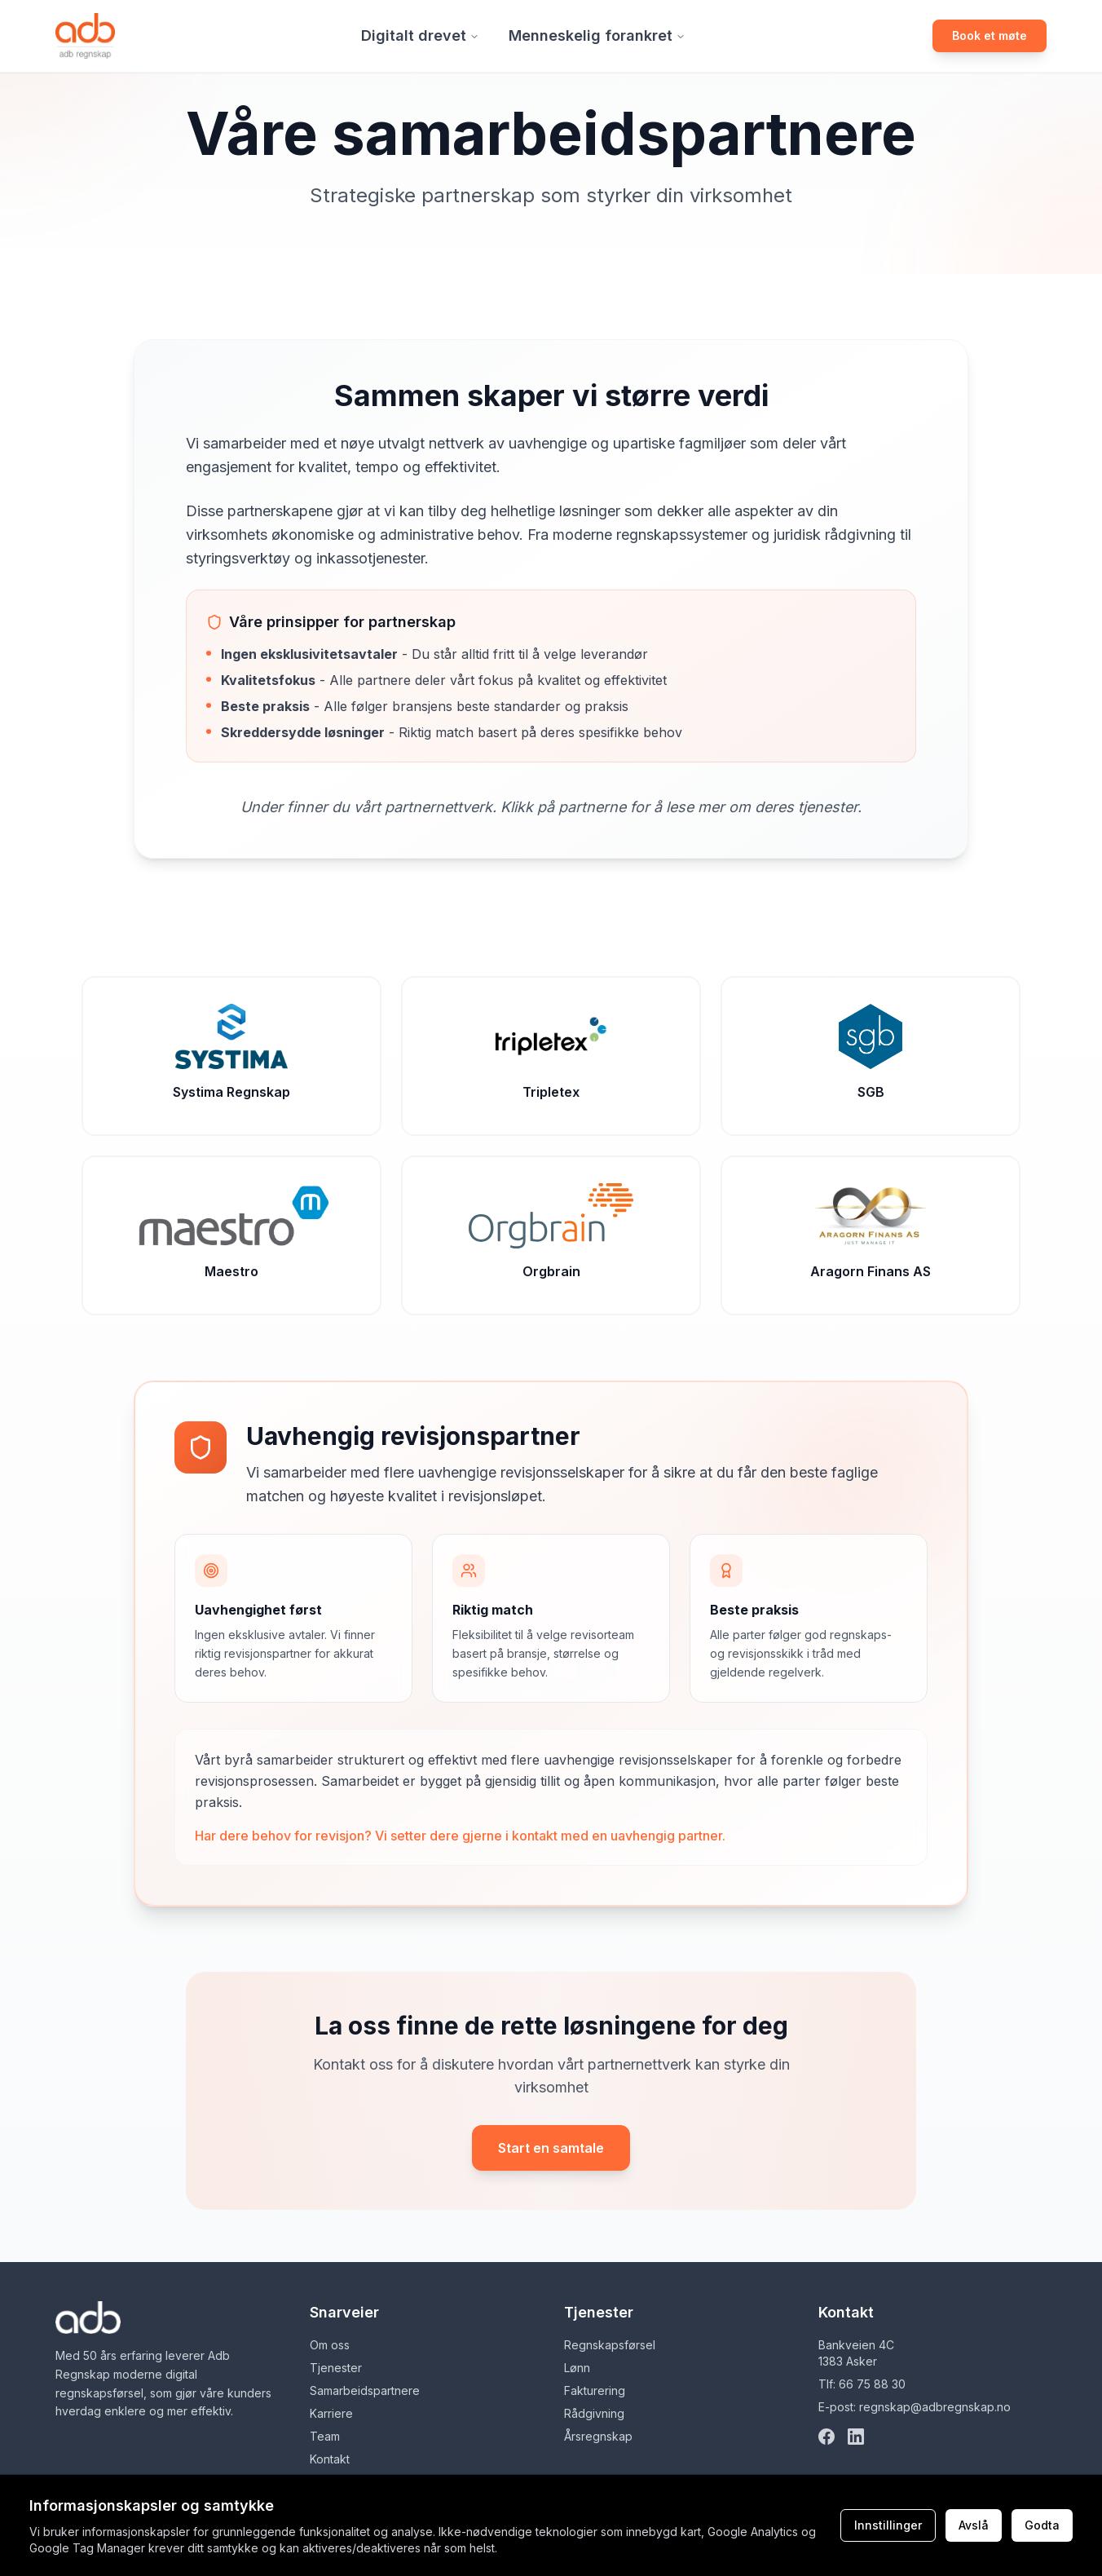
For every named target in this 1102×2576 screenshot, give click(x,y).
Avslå (974, 2525)
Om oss (330, 2345)
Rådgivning (594, 2413)
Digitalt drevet (420, 35)
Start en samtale (551, 2148)
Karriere (331, 2413)
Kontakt (330, 2459)
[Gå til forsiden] (85, 36)
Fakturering (594, 2390)
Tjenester (336, 2368)
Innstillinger (888, 2525)
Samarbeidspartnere (365, 2390)
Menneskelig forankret (597, 35)
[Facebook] (826, 2436)
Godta (1042, 2525)
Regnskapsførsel (609, 2345)
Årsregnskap (598, 2436)
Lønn (577, 2368)
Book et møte (989, 35)
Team (325, 2436)
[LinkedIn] (856, 2436)
